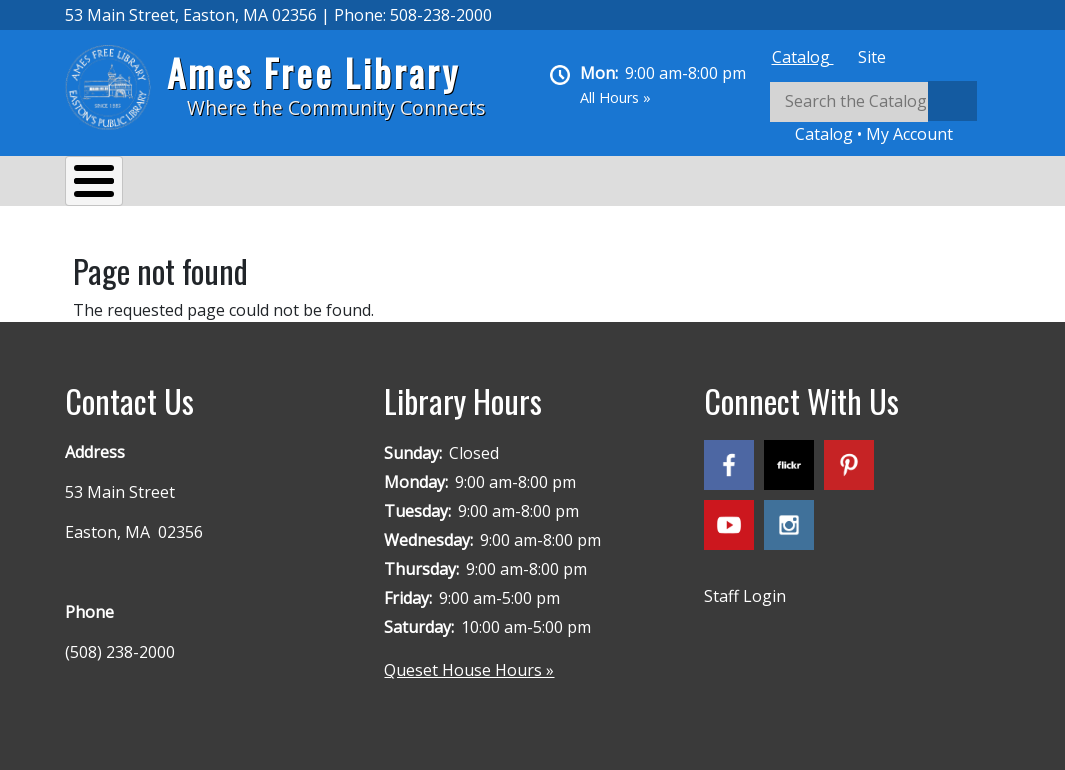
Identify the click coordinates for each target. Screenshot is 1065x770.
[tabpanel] (885, 113)
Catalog (803, 57)
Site (872, 57)
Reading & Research (460, 184)
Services (225, 184)
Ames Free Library (313, 72)
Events (321, 184)
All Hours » (615, 97)
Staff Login (745, 586)
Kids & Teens (623, 184)
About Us (120, 184)
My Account (909, 134)
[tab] (803, 57)
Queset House (765, 184)
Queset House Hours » (469, 660)
